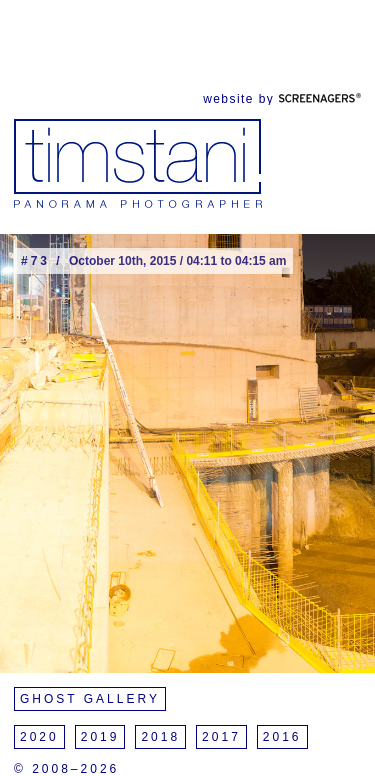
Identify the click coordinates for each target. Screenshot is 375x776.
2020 (39, 737)
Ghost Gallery (90, 699)
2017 (221, 737)
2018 (160, 737)
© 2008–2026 (66, 769)
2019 (100, 737)
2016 (282, 737)
